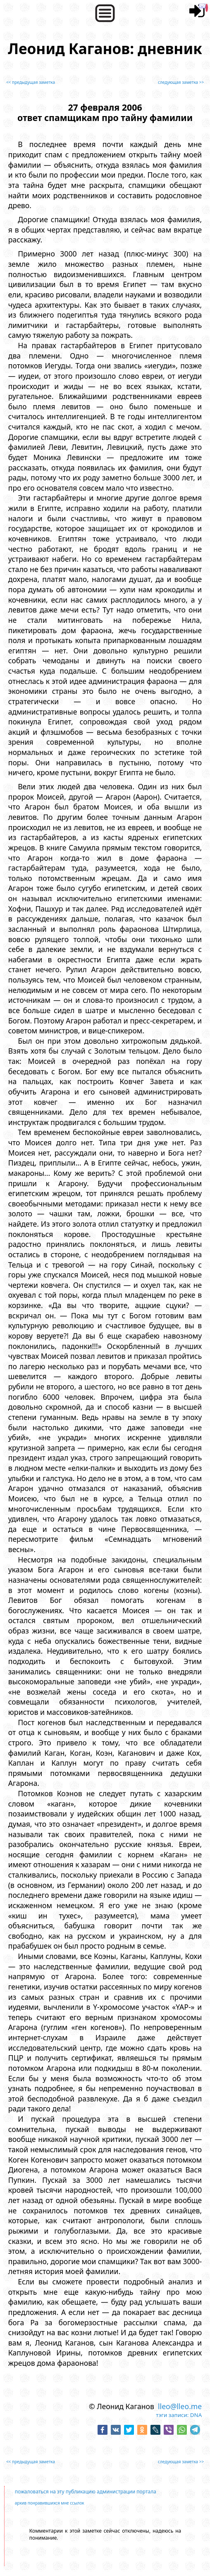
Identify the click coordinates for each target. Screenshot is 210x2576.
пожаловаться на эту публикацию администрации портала (85, 2491)
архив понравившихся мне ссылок (49, 2503)
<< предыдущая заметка (30, 82)
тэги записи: (172, 2415)
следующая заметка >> (181, 82)
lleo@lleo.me (180, 2406)
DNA (196, 2415)
